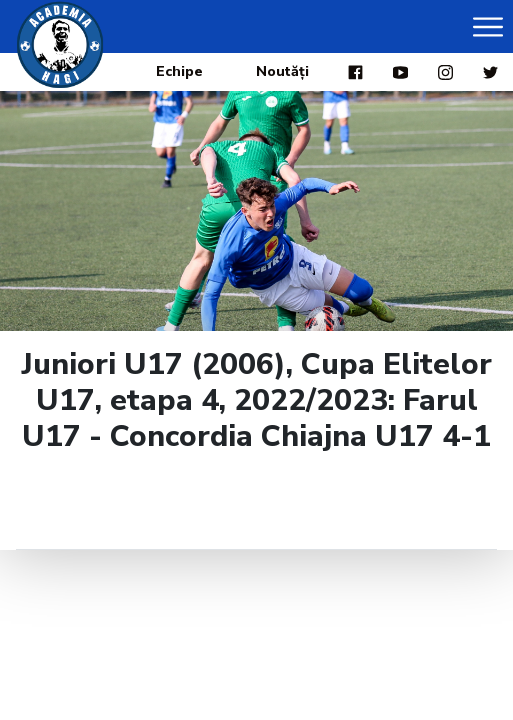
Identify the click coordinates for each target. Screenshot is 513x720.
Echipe (179, 71)
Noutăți (282, 71)
